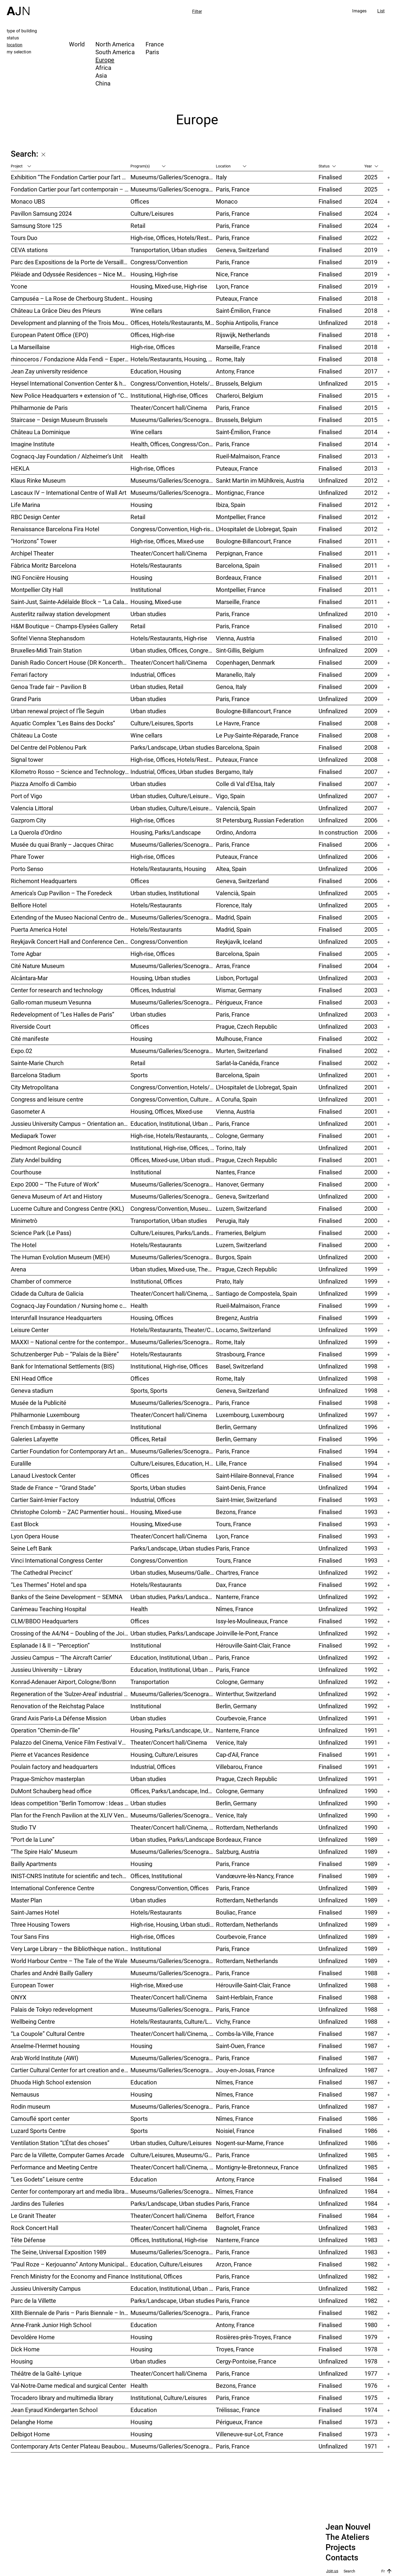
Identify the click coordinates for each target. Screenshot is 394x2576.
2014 (370, 432)
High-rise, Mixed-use (156, 1985)
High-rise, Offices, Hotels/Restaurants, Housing (173, 759)
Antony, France (235, 371)
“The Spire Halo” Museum (44, 1851)
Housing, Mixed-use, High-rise (168, 286)
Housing (141, 298)
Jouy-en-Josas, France (245, 2070)
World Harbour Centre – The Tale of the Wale (69, 1961)
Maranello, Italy (235, 674)
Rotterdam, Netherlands (247, 1827)
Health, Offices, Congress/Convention (173, 444)
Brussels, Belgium (239, 383)
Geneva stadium (32, 1390)
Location (231, 166)
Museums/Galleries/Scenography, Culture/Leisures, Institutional (173, 2446)
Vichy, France (233, 2021)
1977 (370, 2373)
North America (114, 44)
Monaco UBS (28, 201)
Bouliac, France (236, 1912)
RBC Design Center (35, 517)
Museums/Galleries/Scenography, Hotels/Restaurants (173, 917)
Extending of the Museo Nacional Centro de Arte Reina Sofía (70, 917)
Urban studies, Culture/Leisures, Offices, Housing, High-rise (173, 808)
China (102, 83)
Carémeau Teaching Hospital (48, 1609)
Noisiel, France (235, 2131)
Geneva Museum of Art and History (56, 1196)
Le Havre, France (238, 723)
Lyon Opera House (35, 1536)
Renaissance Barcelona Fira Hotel (55, 529)
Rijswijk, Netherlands (243, 335)
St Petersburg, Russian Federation (260, 820)
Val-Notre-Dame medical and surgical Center (68, 2385)
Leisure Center (30, 1330)
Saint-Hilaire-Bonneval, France (255, 1475)
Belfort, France (235, 2216)
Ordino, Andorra (236, 832)
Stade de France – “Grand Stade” (53, 1487)
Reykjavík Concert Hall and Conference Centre (70, 941)
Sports (139, 1075)
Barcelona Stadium (35, 1075)
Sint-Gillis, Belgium (240, 650)
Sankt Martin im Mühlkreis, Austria (260, 480)
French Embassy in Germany (48, 1427)
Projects (340, 2547)
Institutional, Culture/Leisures (168, 2398)
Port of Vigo (26, 796)
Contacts (342, 2558)
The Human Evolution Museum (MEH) (60, 1257)
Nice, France (232, 274)
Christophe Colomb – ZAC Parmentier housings (70, 1512)
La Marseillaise (30, 347)
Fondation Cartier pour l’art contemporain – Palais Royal (70, 189)
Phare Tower (27, 856)
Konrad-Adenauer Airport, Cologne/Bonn (63, 1682)
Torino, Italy (231, 1148)
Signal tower (27, 759)
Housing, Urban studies (160, 978)
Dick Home (25, 2349)
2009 (370, 650)
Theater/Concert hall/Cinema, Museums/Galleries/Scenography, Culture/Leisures (173, 1293)
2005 (370, 893)
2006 (370, 820)
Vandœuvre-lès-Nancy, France (255, 1876)
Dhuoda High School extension (51, 2082)
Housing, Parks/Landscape (165, 832)
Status (327, 166)
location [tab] (14, 45)
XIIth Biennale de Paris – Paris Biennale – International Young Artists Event (70, 2313)
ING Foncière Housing (39, 577)
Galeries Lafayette (34, 1439)
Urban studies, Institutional (164, 893)
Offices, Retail (148, 1439)
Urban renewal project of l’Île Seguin (57, 711)
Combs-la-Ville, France (245, 2034)
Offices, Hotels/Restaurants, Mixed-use (173, 323)
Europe (104, 60)
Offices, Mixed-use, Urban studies (173, 1160)
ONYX (18, 1997)
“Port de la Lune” (32, 1839)
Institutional (145, 590)
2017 (370, 371)
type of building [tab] (22, 31)
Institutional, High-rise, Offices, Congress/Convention (173, 1148)
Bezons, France (236, 1512)
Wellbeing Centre (33, 2021)
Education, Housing (155, 371)
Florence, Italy (234, 905)
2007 (370, 772)
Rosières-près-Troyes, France (253, 2337)
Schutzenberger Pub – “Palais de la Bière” (65, 1354)
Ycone (19, 286)
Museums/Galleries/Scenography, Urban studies (173, 1961)
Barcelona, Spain (238, 565)
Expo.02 (21, 1051)
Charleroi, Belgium (239, 395)
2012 (370, 480)
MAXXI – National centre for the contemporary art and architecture (70, 1342)
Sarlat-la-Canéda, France (247, 1063)
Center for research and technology (57, 990)
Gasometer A (28, 1111)
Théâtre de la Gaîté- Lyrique (46, 2373)
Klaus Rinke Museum (38, 480)
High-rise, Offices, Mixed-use (167, 541)
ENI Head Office (32, 1378)
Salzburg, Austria (237, 1851)
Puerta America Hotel (39, 929)
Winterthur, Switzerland (246, 1694)
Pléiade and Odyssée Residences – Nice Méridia (70, 274)
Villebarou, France (239, 1767)
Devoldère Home (33, 2337)
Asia (101, 75)
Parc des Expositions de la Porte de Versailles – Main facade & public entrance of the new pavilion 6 (70, 262)
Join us (332, 2571)
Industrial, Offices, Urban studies (171, 772)
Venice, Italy (231, 1742)
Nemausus (25, 2094)
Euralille (21, 1463)
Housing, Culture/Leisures (164, 1754)
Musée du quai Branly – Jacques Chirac (62, 844)
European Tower (32, 1985)
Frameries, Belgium (241, 1233)
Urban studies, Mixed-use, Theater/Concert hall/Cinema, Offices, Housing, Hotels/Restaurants (173, 1269)
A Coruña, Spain (236, 1099)
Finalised (330, 177)
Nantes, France (235, 1172)
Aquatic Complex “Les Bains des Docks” (63, 723)
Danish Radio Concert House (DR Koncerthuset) (70, 662)
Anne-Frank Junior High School (51, 2325)
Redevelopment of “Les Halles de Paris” (62, 1014)
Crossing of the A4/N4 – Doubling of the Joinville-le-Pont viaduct (70, 1633)
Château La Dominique (40, 432)
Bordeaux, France (238, 577)
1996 (370, 1427)
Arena (18, 1269)
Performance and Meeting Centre (54, 2167)
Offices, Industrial (152, 990)
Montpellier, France (240, 517)
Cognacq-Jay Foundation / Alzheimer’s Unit (67, 456)
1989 (370, 1839)
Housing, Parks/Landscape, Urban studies (173, 1730)
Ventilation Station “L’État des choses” (60, 2143)
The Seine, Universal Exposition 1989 (58, 2252)
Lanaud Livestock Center (43, 1475)
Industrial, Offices (152, 674)
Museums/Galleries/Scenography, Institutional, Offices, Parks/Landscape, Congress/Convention (173, 844)
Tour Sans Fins (30, 1936)
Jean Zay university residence (49, 371)
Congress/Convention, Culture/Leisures (173, 1099)
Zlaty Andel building (36, 1160)
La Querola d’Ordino (36, 832)
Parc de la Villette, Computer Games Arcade (67, 2155)
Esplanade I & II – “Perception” (50, 1645)
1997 (370, 1415)
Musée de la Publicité (38, 1403)
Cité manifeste (30, 1038)
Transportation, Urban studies (168, 250)
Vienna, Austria (235, 638)
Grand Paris (26, 699)
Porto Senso (27, 869)
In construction (338, 832)
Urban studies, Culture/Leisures (171, 2143)
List (381, 11)
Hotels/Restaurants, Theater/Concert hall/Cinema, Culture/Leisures (173, 1330)
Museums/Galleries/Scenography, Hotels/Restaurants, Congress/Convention (173, 1257)
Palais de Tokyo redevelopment (51, 2009)
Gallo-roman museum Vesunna (51, 1002)
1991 (370, 1718)
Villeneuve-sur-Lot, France (249, 2434)
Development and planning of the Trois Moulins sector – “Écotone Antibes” (70, 323)
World (77, 44)
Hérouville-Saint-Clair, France (253, 1645)
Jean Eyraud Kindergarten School (54, 2410)
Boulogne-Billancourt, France (253, 541)
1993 (370, 1500)
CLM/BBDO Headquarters (44, 1621)
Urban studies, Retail (156, 687)
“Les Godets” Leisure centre (47, 2179)
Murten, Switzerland (242, 1051)
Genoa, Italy (231, 687)
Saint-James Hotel (35, 1912)
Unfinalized (333, 323)
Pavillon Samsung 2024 (41, 213)
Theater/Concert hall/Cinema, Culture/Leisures (173, 2034)
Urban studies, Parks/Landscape (172, 1633)
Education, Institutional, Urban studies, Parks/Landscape (173, 2288)
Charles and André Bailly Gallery (51, 1973)
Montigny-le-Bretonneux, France (257, 2167)
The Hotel (23, 1245)
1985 (370, 2155)
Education (143, 2082)
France (155, 44)
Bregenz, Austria (237, 1318)
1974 (370, 2410)
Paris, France (233, 189)
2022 (370, 238)
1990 (370, 1791)
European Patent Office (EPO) (49, 335)
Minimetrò (24, 1220)
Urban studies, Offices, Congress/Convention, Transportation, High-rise (173, 650)
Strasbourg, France (240, 1354)
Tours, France (233, 1524)
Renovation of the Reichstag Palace (57, 1706)
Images (359, 11)
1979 (370, 2337)
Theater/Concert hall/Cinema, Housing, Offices (173, 1827)
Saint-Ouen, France (240, 2046)
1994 (370, 1451)
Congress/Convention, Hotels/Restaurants (173, 383)
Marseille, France (238, 347)
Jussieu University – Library (46, 1669)
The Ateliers (347, 2537)
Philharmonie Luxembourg (45, 1415)
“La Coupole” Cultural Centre (48, 2034)
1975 (370, 2398)
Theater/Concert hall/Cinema (168, 407)
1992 (370, 1572)
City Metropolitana (34, 1087)
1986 (370, 2118)
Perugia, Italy (232, 1220)
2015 (370, 383)
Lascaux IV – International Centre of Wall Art (68, 492)
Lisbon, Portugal (237, 978)
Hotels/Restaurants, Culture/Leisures (173, 2021)
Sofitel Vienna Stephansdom (48, 638)
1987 (370, 2034)
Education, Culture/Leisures (166, 2264)
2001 (370, 1075)
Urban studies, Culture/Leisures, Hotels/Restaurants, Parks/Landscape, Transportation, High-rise (173, 796)
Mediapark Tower (33, 1136)
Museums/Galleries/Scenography (173, 177)
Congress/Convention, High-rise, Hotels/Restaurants (173, 529)
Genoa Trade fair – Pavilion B (49, 687)
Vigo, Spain (230, 796)
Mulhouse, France (239, 1038)
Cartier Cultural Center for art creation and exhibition (70, 2070)
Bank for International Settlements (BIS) (63, 1366)
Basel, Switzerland (239, 1366)
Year (371, 166)
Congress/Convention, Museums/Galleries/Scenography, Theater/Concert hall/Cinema (173, 1208)
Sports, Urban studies (158, 1487)
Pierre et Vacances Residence (50, 1754)
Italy (221, 177)
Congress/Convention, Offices (169, 1888)
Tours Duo (24, 238)
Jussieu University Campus (46, 2288)
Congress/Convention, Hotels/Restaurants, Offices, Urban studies (173, 1087)
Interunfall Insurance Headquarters (56, 1318)
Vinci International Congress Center (57, 1560)
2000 (370, 1172)
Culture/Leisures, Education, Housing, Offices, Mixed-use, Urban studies (173, 1463)
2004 (370, 966)
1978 (370, 2349)
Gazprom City (28, 820)
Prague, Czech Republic (246, 1026)
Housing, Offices (151, 1318)
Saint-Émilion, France (243, 310)
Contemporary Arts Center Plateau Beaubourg (70, 2446)
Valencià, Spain (235, 808)
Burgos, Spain (233, 1257)
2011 (370, 541)
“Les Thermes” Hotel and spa (49, 1585)
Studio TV (23, 1827)
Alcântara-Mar (29, 978)
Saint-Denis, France (241, 1487)
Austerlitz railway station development (60, 614)
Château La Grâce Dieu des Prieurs (56, 310)
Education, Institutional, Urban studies (173, 1123)
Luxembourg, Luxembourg (250, 1415)
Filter (197, 11)
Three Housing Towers (40, 1924)
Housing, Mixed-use (156, 602)
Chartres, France (237, 1572)
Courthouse (26, 1172)
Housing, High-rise (154, 274)
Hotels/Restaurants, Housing (168, 869)
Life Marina (25, 505)
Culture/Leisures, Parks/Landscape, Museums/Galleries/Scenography (173, 1233)
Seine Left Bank (31, 1548)
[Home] (18, 7)
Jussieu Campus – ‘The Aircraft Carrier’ (61, 1657)
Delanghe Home (32, 2422)
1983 (370, 2228)
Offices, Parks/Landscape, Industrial (173, 1791)
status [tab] (13, 38)
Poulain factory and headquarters (54, 1767)
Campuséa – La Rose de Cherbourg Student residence (70, 298)
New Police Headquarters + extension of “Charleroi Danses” (70, 395)
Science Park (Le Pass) (41, 1233)
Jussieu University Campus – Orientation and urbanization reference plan (70, 1123)
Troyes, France (235, 2349)
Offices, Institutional (156, 1876)
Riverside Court (31, 1026)
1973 (370, 2422)
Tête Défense (28, 2240)
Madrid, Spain (233, 917)
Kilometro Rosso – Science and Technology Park (70, 772)
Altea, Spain (231, 869)
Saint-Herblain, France (244, 1997)
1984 (370, 2179)
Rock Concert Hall (34, 2228)
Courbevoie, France (241, 1718)
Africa (103, 67)
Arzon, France (234, 2264)
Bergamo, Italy (234, 772)
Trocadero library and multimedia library (62, 2398)
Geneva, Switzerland (242, 250)
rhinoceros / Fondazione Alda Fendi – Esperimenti (70, 359)
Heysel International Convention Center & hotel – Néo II (70, 383)
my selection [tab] (19, 52)
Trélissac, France (238, 2410)
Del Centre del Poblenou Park (49, 747)
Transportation (149, 1682)
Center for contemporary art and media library (70, 2191)
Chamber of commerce (41, 1281)
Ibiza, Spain (230, 505)
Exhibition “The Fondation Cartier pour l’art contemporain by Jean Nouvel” (70, 177)
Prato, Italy (229, 1281)
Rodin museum (30, 2106)
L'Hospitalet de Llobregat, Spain (256, 529)
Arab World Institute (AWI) (44, 2058)
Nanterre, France (237, 1597)
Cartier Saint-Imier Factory (45, 1500)
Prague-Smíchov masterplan (48, 1779)
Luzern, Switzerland (241, 1208)
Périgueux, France (239, 1002)
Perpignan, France (239, 553)
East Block (25, 1524)
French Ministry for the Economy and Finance (70, 2276)
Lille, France (231, 1463)
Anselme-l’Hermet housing (45, 2046)
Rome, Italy (230, 359)
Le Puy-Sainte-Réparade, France (257, 735)
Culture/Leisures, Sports (161, 723)
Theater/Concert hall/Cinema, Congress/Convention (173, 2167)
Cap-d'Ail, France (237, 1754)
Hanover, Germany (240, 1184)
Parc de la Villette (33, 2300)
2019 (370, 250)
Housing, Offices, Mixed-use (166, 1111)
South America (115, 52)
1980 (370, 2325)
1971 (370, 2446)
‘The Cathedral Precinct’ (41, 1572)
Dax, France (231, 1585)
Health (139, 456)
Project (21, 166)
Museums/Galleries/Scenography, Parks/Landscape (173, 492)
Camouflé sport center (40, 2118)
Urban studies (148, 614)
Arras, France (233, 966)
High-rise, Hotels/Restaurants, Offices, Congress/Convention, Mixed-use (173, 1136)
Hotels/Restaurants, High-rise (168, 638)
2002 (370, 1038)
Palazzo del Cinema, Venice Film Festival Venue (70, 1742)
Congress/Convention (159, 262)
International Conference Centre (52, 1888)
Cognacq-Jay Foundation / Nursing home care (70, 1305)
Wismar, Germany (238, 990)
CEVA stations (29, 250)
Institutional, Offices (156, 1281)
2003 (370, 978)
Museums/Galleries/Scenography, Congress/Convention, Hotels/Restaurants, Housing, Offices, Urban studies (173, 1694)
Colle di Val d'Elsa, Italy (245, 784)
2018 (370, 298)
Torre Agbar (26, 954)
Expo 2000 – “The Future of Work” (55, 1184)
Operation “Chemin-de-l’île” (45, 1730)
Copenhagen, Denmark (245, 662)
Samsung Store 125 (36, 225)
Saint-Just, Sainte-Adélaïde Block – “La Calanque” (70, 602)
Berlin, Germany (236, 1427)
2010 (370, 614)
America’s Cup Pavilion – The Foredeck (61, 893)
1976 (370, 2385)
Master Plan (26, 1900)
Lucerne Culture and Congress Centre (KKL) (67, 1208)
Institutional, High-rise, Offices (169, 395)
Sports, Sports (148, 1390)
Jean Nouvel (348, 2527)
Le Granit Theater (33, 2216)
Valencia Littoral (32, 808)
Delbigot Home (30, 2434)
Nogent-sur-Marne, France (250, 2143)
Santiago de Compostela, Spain (256, 1293)
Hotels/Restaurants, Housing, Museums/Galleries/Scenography (173, 359)
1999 (370, 1269)
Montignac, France (240, 492)
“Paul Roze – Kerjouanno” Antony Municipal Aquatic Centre (70, 2264)
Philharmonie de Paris (39, 407)
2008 (370, 723)
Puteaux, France (237, 298)
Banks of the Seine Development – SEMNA (66, 1597)
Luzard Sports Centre (38, 2131)
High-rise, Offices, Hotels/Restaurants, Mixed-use (173, 238)
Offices (139, 201)
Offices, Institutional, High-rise (169, 2240)
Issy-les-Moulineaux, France (252, 1621)
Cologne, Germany (240, 1136)
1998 (370, 1366)
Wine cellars (146, 310)
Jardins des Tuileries (37, 2203)
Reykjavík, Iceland (239, 941)
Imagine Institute (32, 444)
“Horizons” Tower (34, 541)
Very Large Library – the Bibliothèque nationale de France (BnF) (70, 1949)
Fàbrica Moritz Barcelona (43, 565)
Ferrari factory (29, 674)
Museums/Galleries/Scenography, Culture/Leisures (173, 2191)
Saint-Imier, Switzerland (246, 1500)
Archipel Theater (32, 553)
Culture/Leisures (152, 213)
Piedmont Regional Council (46, 1148)
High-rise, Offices (152, 347)
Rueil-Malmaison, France (248, 456)
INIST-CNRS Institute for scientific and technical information (70, 1876)
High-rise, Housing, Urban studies (173, 1924)
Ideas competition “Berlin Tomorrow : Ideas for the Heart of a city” (70, 1803)
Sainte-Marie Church (37, 1063)
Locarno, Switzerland (243, 1330)
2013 (370, 456)
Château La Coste (34, 735)
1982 (370, 2264)
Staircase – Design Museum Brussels (59, 420)
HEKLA (20, 468)
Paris (152, 52)
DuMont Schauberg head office (51, 1791)
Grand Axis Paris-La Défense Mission (58, 1718)
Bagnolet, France (238, 2228)
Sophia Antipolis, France (247, 323)
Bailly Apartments (34, 1864)
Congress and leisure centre (47, 1099)
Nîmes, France (234, 1609)
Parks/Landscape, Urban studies (172, 747)
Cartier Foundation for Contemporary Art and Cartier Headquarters (70, 1451)
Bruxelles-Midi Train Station (46, 650)
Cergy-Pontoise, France (246, 2361)
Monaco (227, 201)
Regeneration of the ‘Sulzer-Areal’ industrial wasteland (70, 1694)
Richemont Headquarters (44, 881)
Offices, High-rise (152, 335)
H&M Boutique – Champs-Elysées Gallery (64, 626)
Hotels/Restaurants (156, 565)
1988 (370, 1973)
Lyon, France (232, 286)
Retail (137, 225)
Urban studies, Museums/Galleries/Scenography (173, 1572)
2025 (370, 177)
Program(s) (147, 166)
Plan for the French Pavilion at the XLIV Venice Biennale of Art (70, 1815)
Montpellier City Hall (37, 590)
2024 (370, 201)
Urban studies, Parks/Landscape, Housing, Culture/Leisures (173, 1597)
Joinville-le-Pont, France (247, 1633)
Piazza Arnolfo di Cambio (44, 784)
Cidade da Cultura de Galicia (47, 1293)
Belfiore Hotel (29, 905)
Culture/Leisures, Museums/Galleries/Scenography (173, 2155)
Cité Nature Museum (37, 966)
